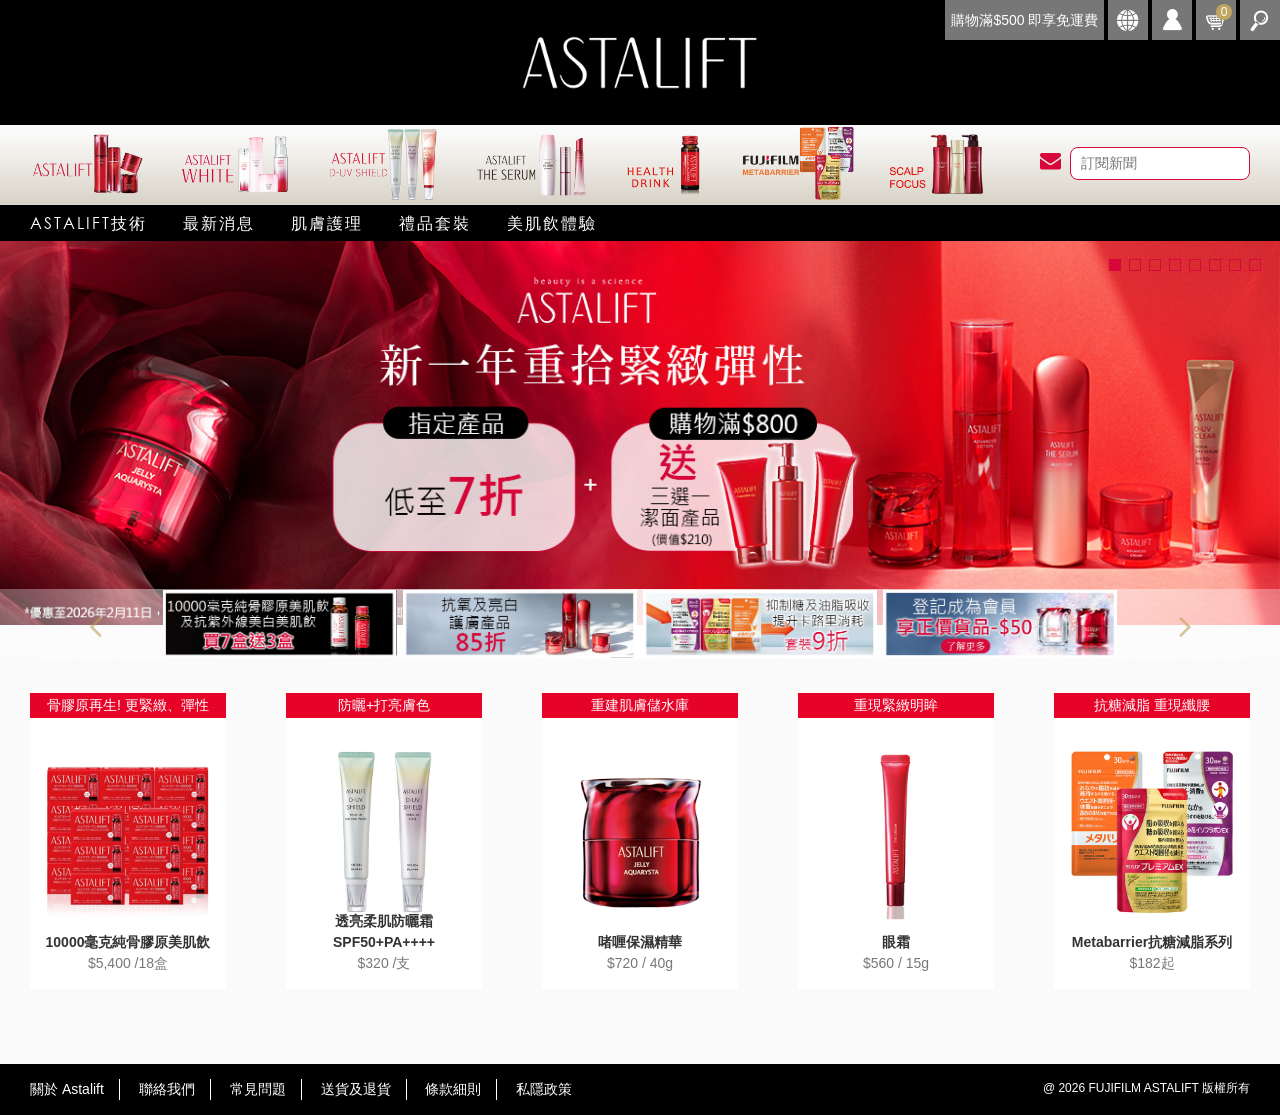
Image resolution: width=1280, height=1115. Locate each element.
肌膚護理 (327, 222)
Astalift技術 (88, 222)
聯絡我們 (167, 1089)
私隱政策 (544, 1089)
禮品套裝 (435, 222)
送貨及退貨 (356, 1089)
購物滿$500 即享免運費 (1024, 20)
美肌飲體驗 (552, 222)
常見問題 (258, 1089)
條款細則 (453, 1089)
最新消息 (219, 222)
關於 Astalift (67, 1089)
